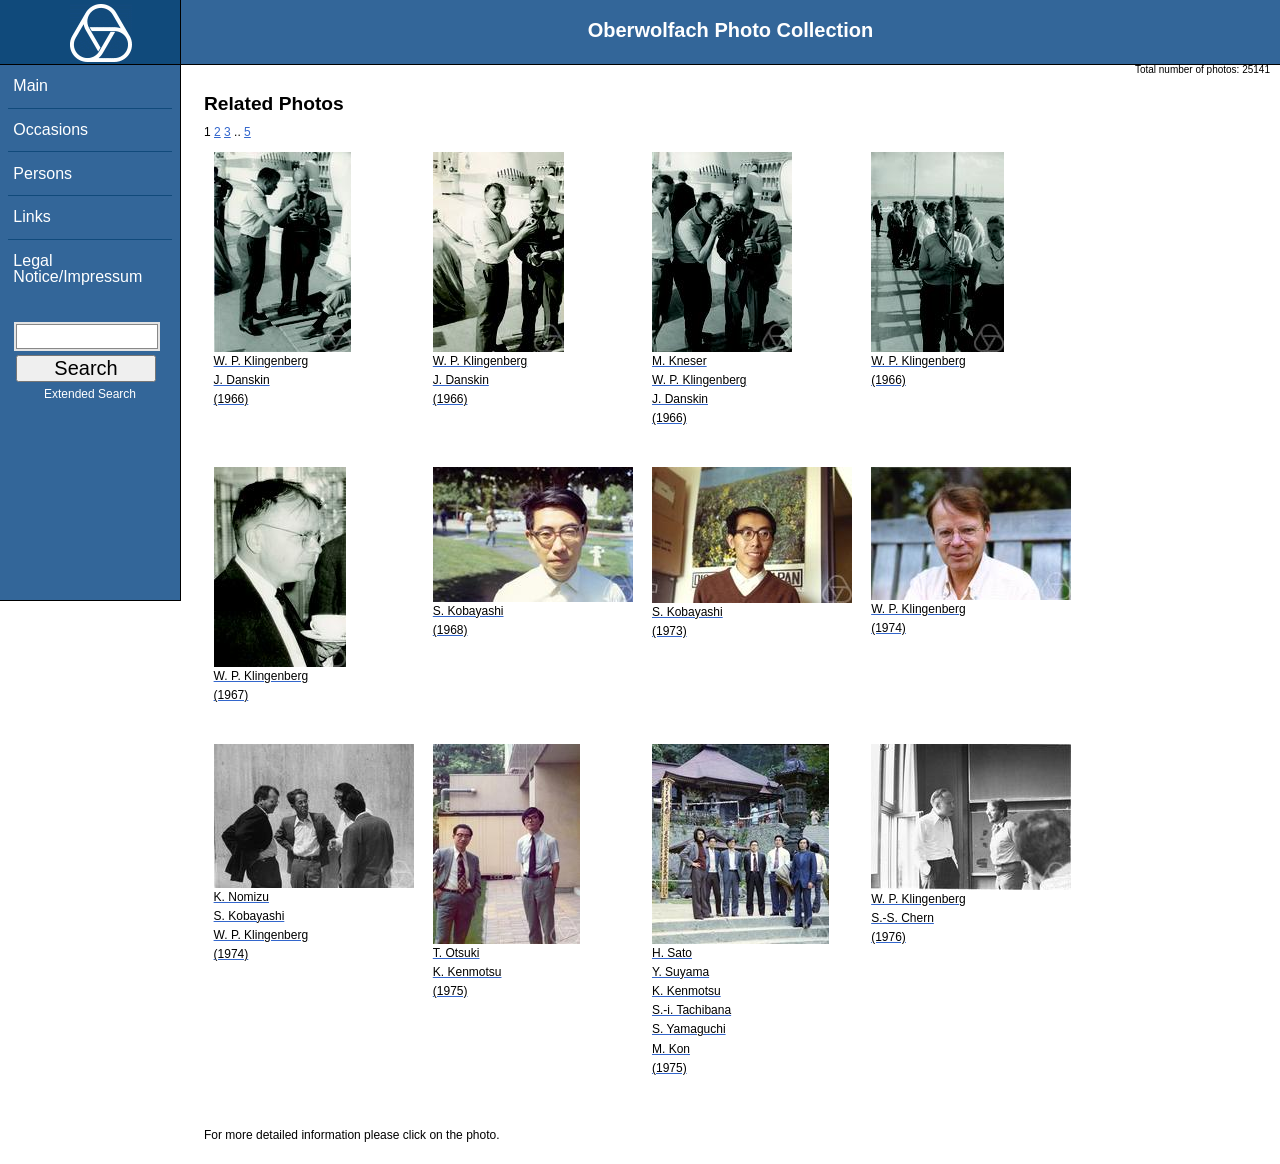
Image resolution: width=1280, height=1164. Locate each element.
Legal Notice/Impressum (77, 268)
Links (31, 216)
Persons (42, 173)
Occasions (50, 129)
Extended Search (90, 398)
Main (30, 85)
